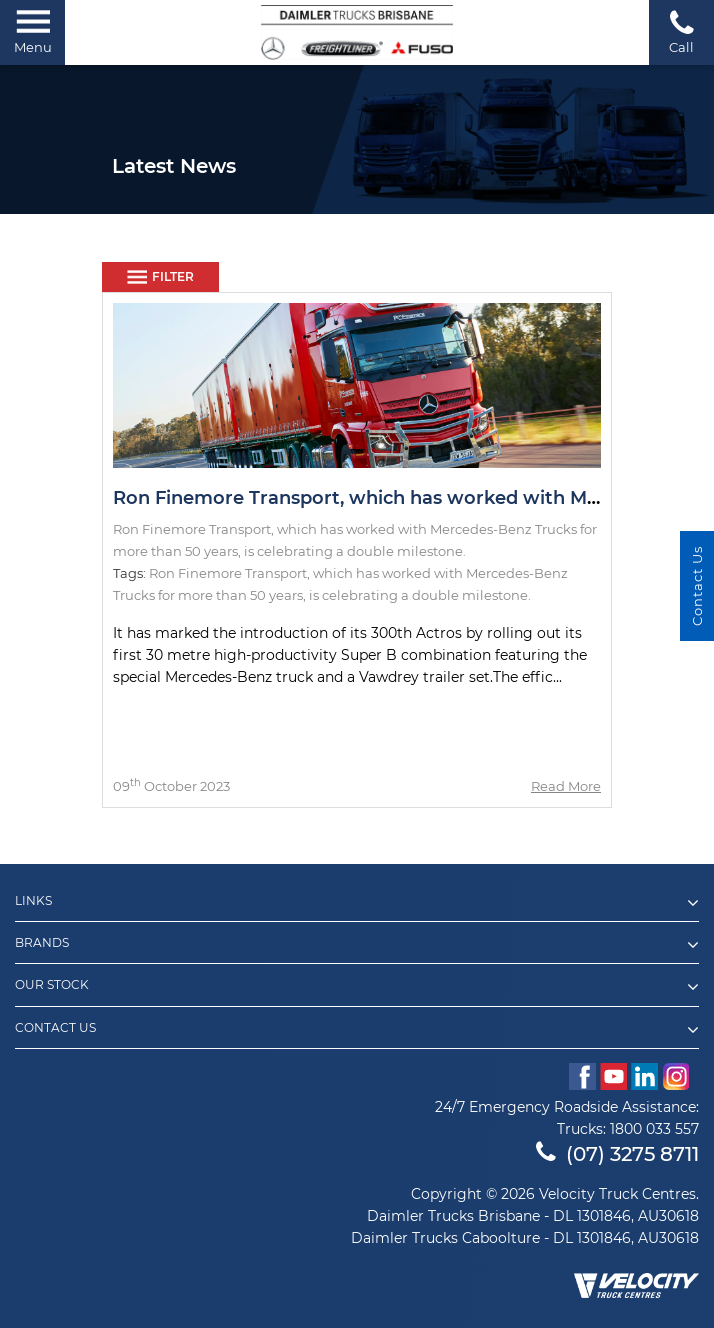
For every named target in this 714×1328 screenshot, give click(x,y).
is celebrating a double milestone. (420, 595)
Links (357, 903)
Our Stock (357, 987)
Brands (357, 945)
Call (681, 31)
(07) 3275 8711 (617, 1154)
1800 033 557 (654, 1129)
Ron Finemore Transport (228, 573)
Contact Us (357, 1030)
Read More (566, 786)
